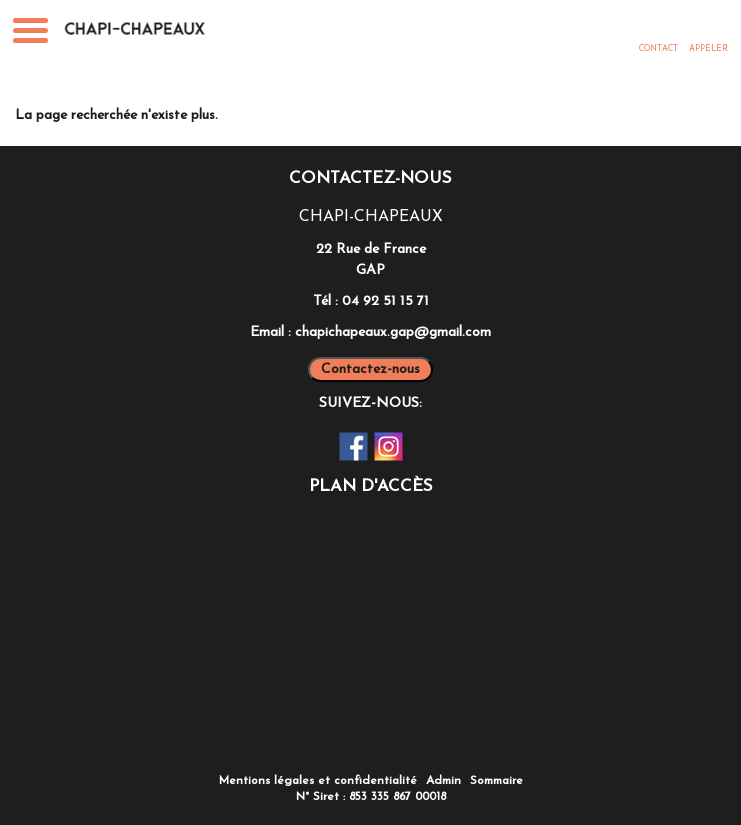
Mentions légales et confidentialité (318, 781)
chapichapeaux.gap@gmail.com (393, 332)
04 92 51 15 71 (385, 301)
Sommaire (496, 781)
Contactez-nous (370, 369)
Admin (443, 781)
